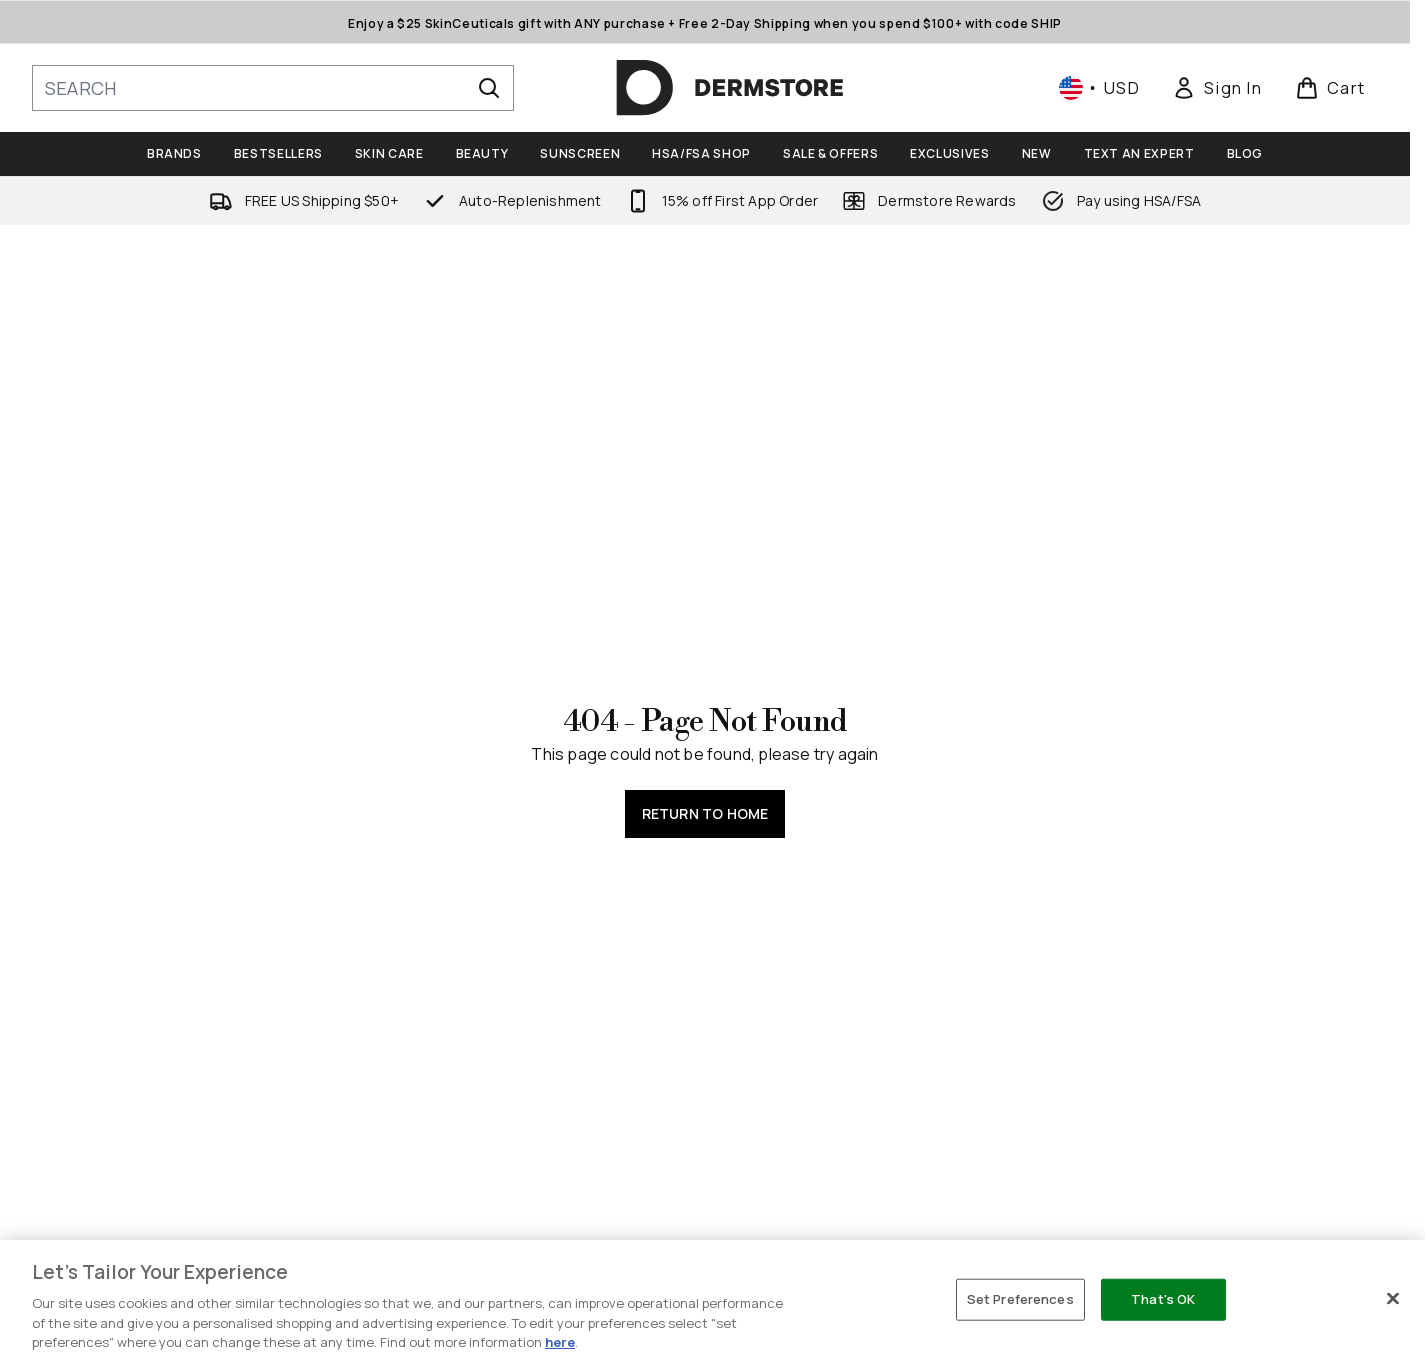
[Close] (1393, 1299)
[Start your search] (273, 88)
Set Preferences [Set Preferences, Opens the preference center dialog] (1020, 1299)
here (560, 1342)
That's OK (1163, 1299)
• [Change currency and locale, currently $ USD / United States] (1099, 88)
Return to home (705, 813)
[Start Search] (489, 88)
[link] (1217, 88)
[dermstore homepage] (730, 88)
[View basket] (1330, 88)
